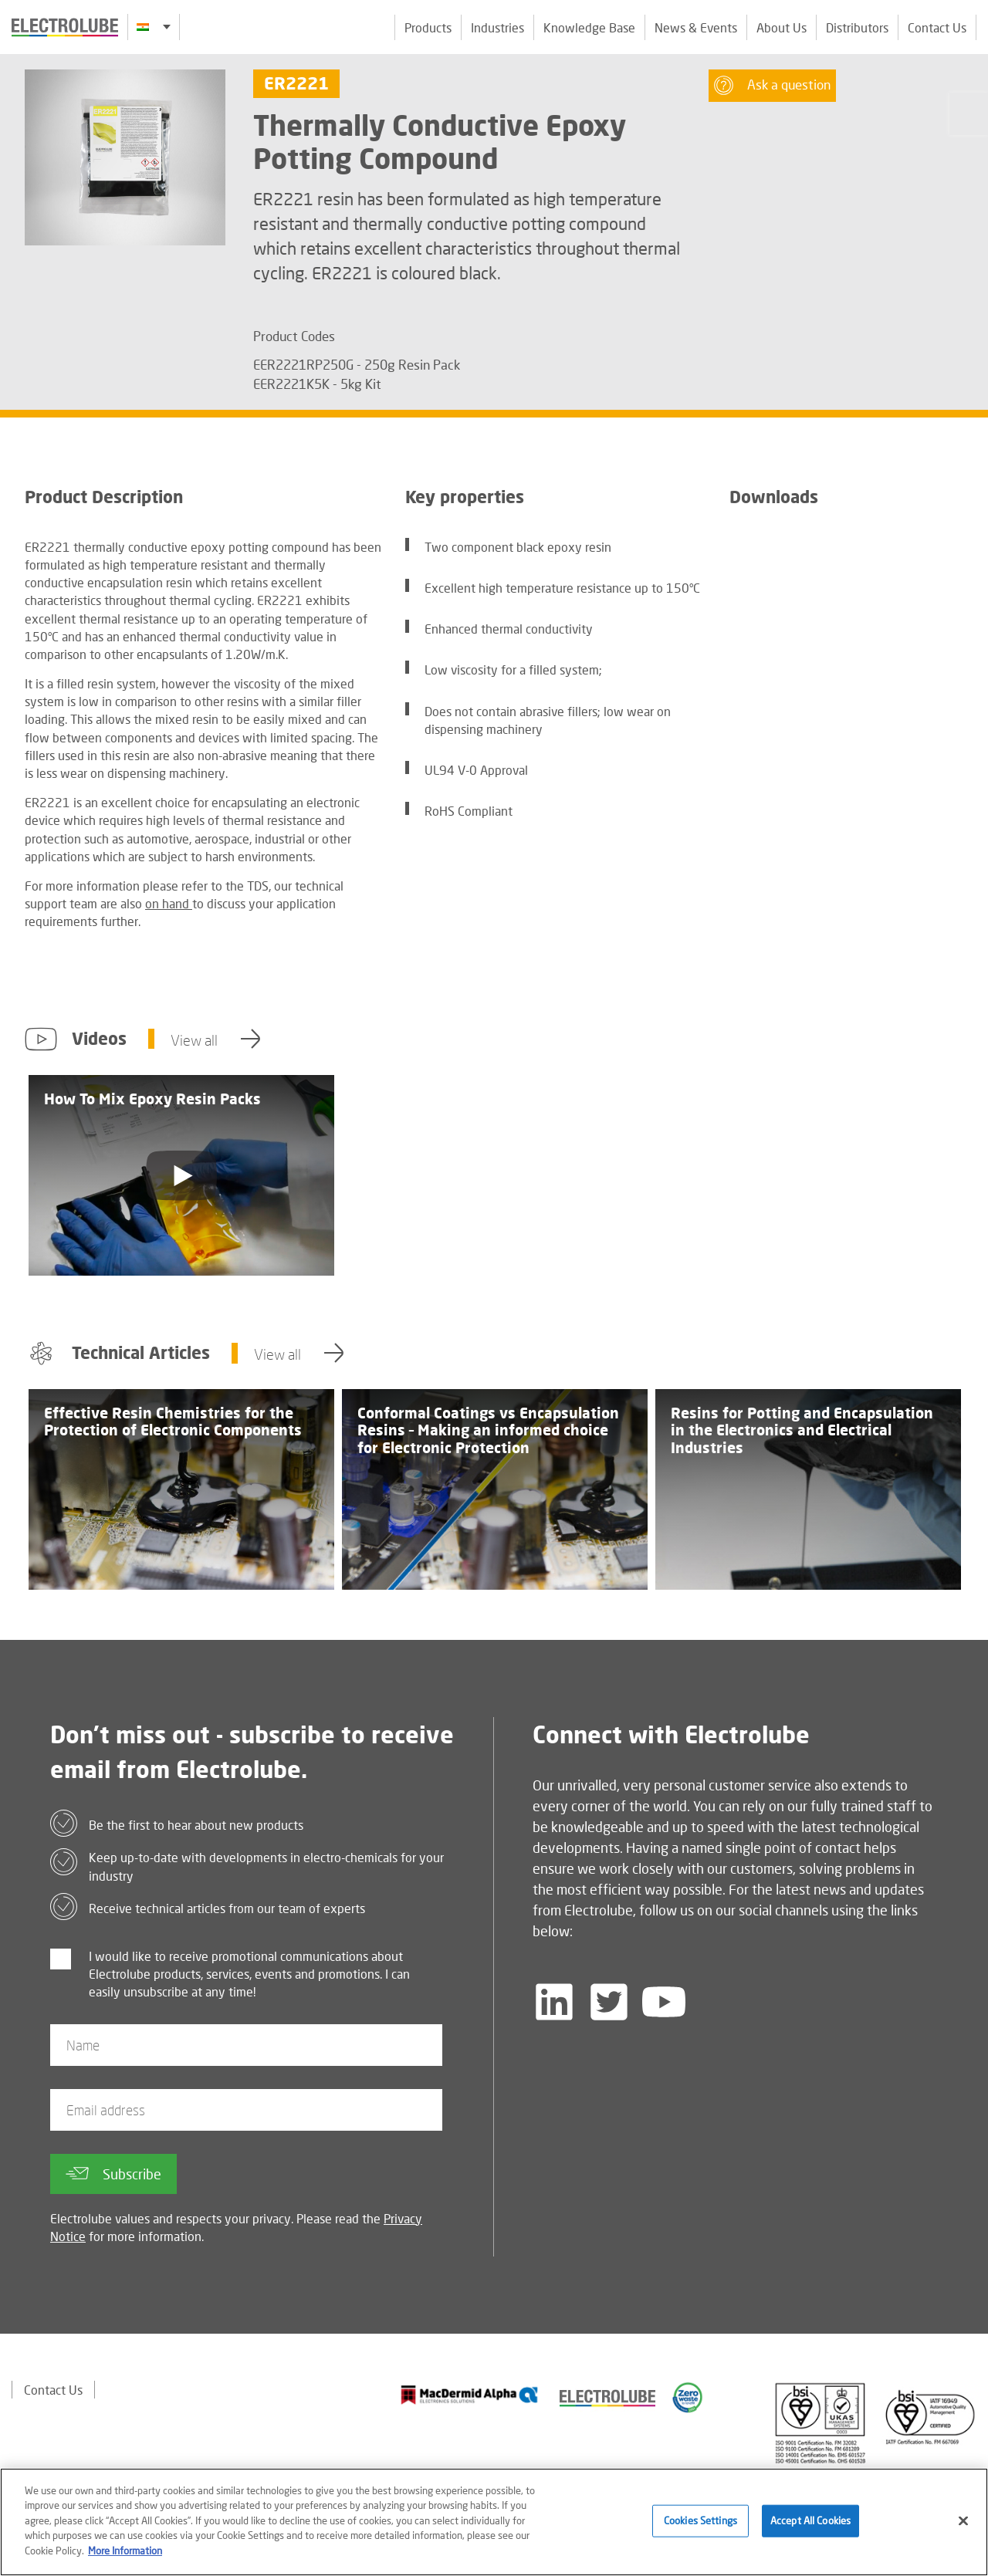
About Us (781, 27)
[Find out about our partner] (469, 2395)
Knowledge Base (589, 27)
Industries (497, 27)
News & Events (696, 27)
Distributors (857, 27)
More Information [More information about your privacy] (125, 2557)
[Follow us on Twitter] (609, 2001)
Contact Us (937, 27)
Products (428, 27)
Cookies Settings (700, 2526)
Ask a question (772, 85)
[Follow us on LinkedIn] (554, 2001)
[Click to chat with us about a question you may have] (968, 114)
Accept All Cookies (810, 2526)
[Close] (963, 2527)
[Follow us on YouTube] (663, 2001)
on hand (168, 903)
